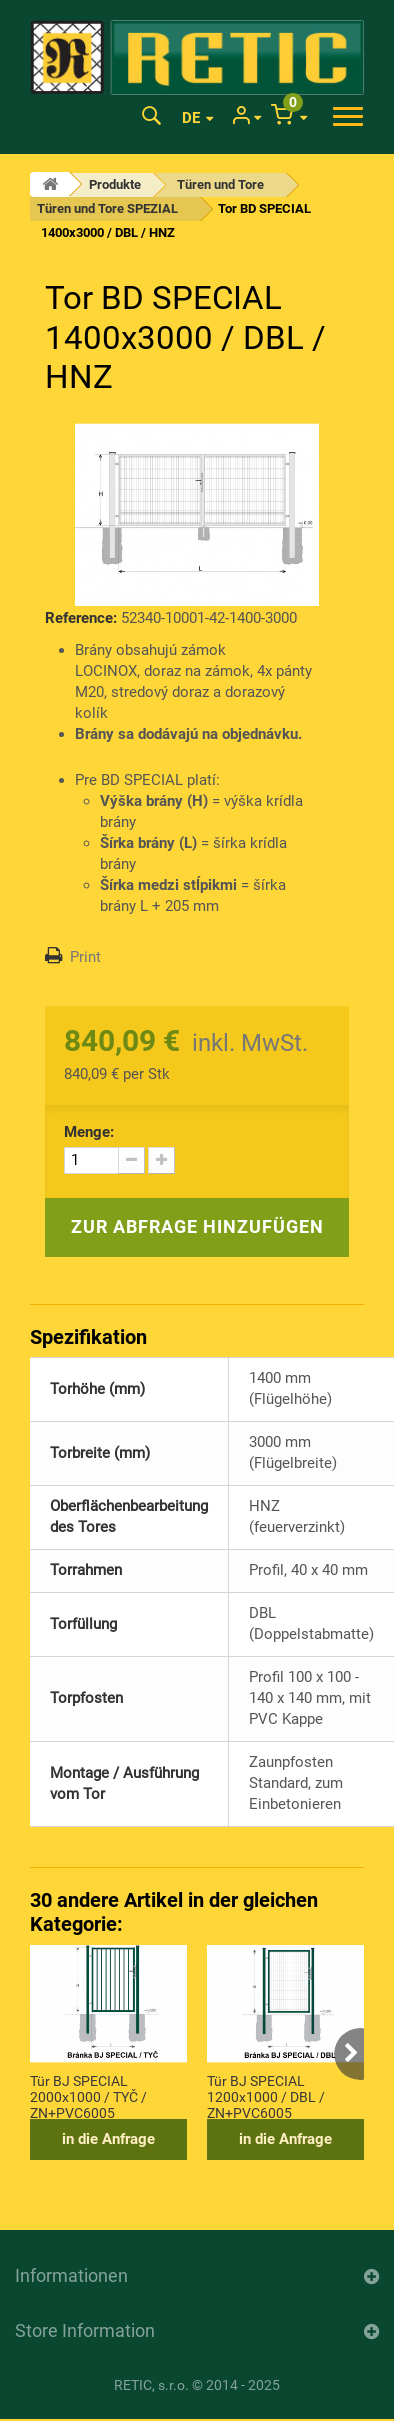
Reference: (81, 618)
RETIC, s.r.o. (151, 2385)
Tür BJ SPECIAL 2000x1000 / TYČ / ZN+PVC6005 (88, 2096)
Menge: (89, 1132)
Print (85, 957)
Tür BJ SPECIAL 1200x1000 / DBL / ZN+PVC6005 (266, 2096)
